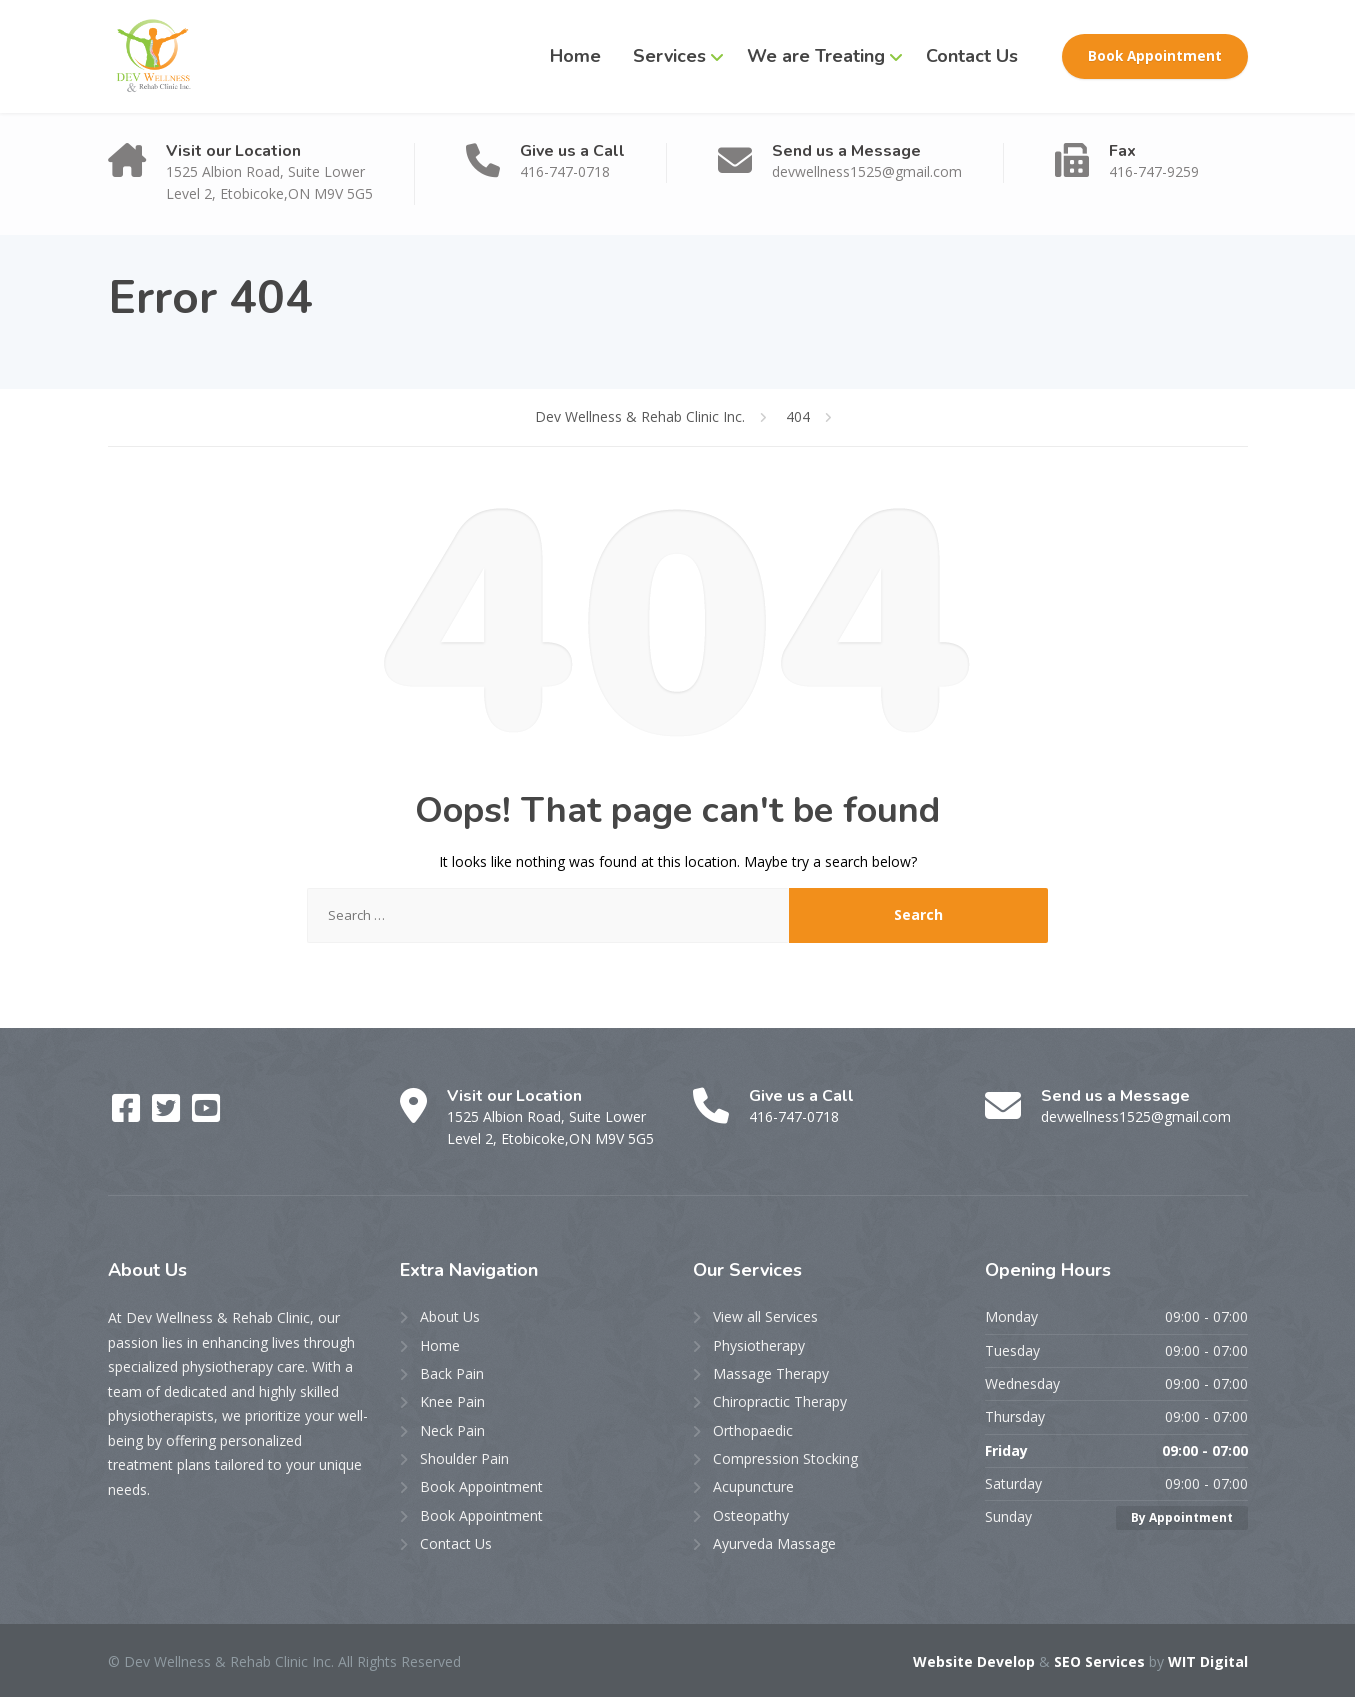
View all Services (765, 1316)
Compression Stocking (785, 1458)
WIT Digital (1208, 1661)
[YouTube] (206, 1114)
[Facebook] (128, 1114)
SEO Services (1099, 1661)
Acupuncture (753, 1486)
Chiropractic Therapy (780, 1401)
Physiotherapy (759, 1345)
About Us (450, 1316)
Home (575, 56)
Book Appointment (1155, 56)
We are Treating (816, 56)
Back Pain (452, 1373)
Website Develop (974, 1661)
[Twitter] (168, 1114)
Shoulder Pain (464, 1458)
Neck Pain (452, 1430)
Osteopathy (751, 1515)
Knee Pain (452, 1401)
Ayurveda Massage (774, 1543)
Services (669, 56)
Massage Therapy (771, 1373)
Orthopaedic (753, 1430)
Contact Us (972, 56)
